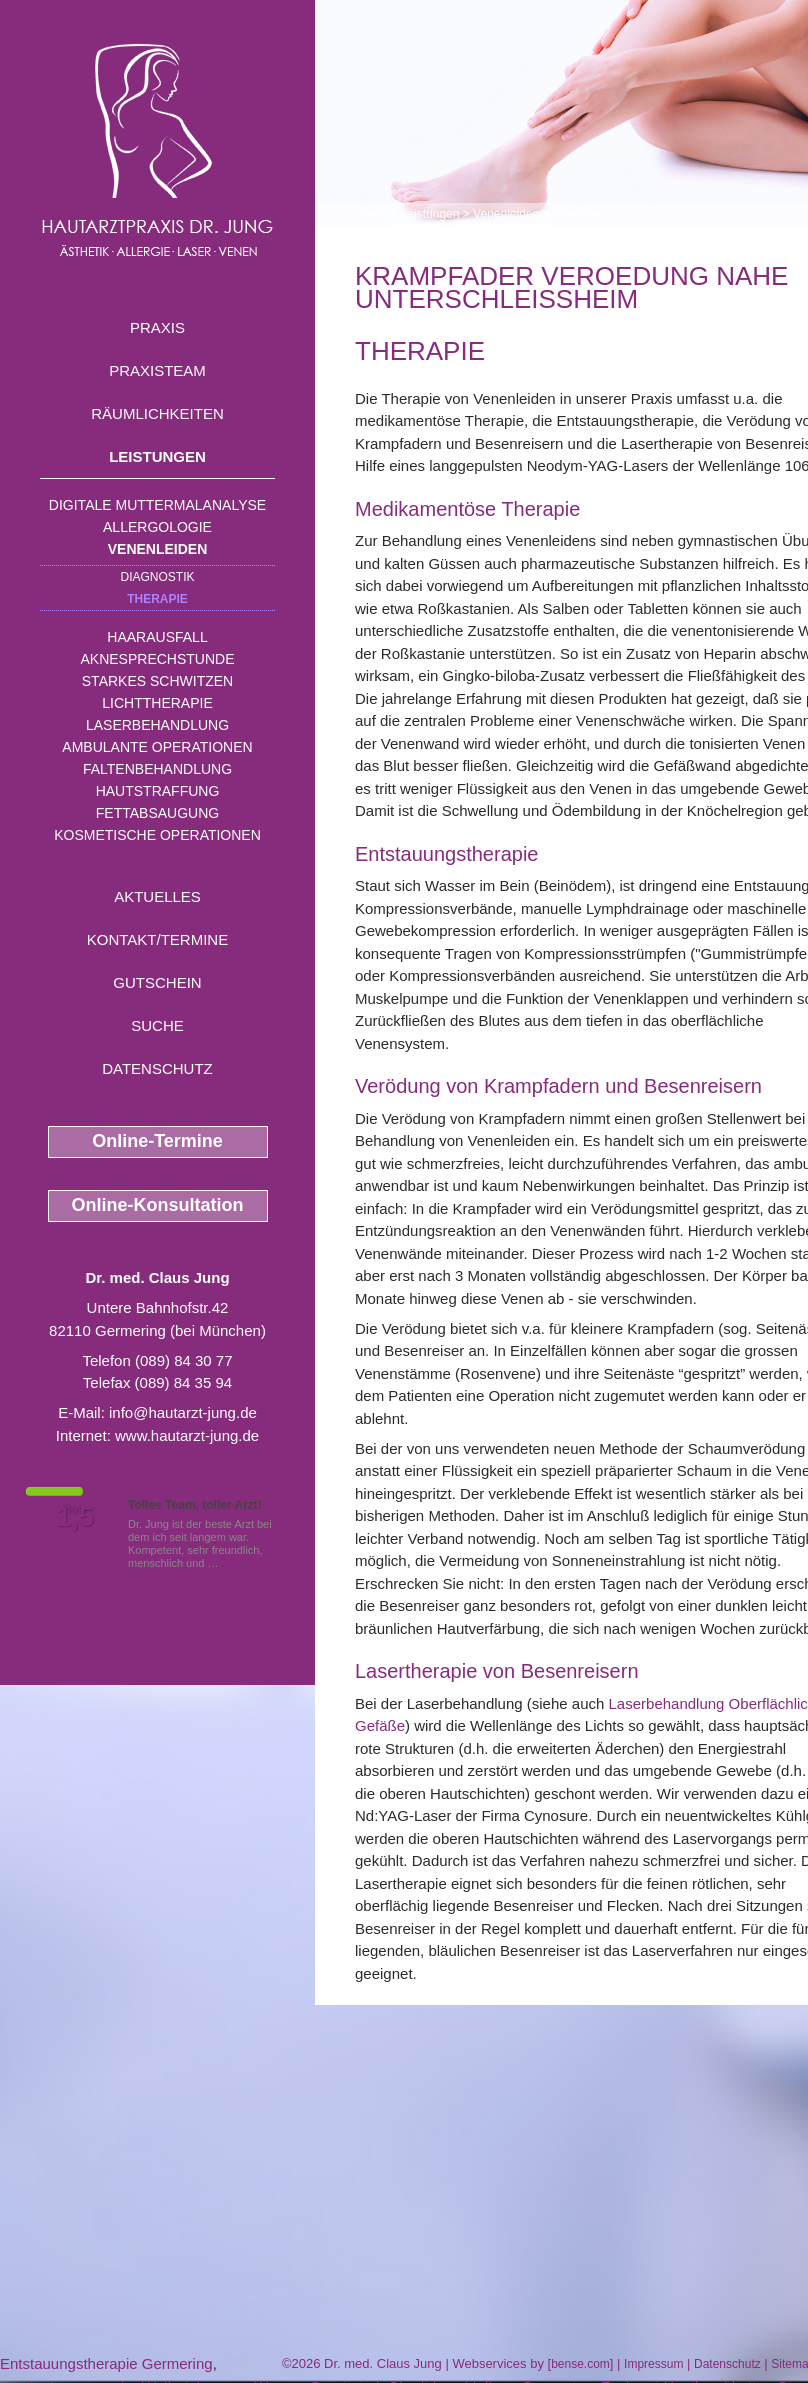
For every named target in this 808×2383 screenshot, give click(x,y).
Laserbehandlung (157, 725)
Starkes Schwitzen (157, 681)
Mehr (234, 1563)
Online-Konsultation (158, 1205)
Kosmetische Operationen (157, 835)
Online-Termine (157, 1141)
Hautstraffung (158, 791)
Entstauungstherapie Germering (106, 2363)
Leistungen (157, 456)
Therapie (157, 599)
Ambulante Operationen (157, 747)
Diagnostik (157, 577)
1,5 (75, 1517)
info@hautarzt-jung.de (183, 1412)
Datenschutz (157, 1068)
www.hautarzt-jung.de (187, 1435)
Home (371, 214)
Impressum (653, 2364)
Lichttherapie (157, 703)
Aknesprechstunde (157, 659)
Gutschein (157, 982)
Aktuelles (157, 896)
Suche (157, 1025)
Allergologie (157, 527)
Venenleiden (158, 549)
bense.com (580, 2364)
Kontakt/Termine (157, 939)
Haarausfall (157, 637)
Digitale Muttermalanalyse (157, 505)
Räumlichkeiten (157, 413)
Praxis (157, 327)
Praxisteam (157, 370)
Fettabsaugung (157, 813)
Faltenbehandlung (157, 769)
